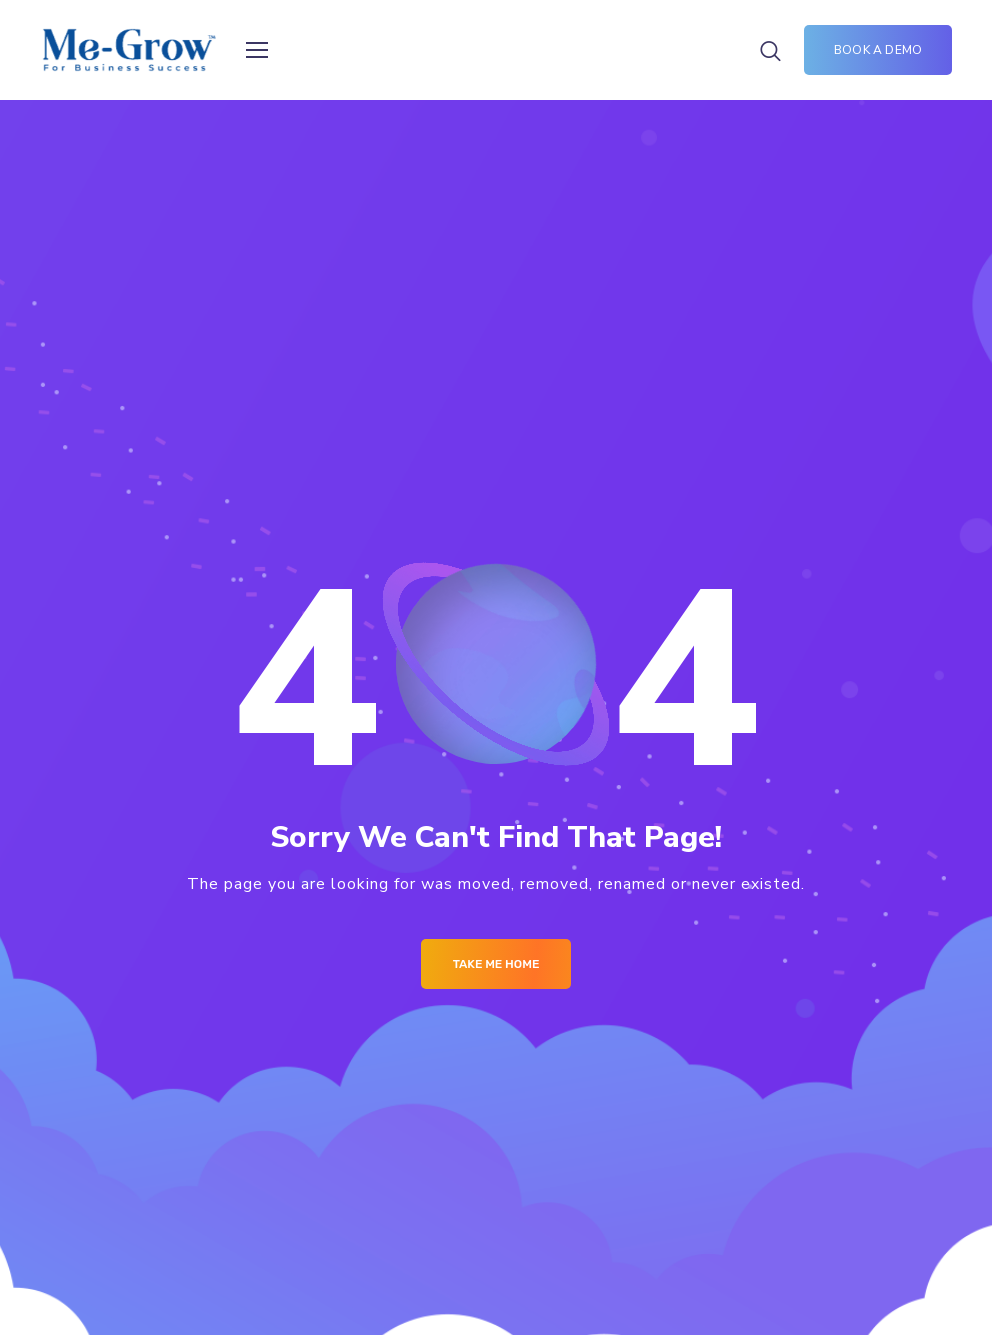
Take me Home (496, 964)
